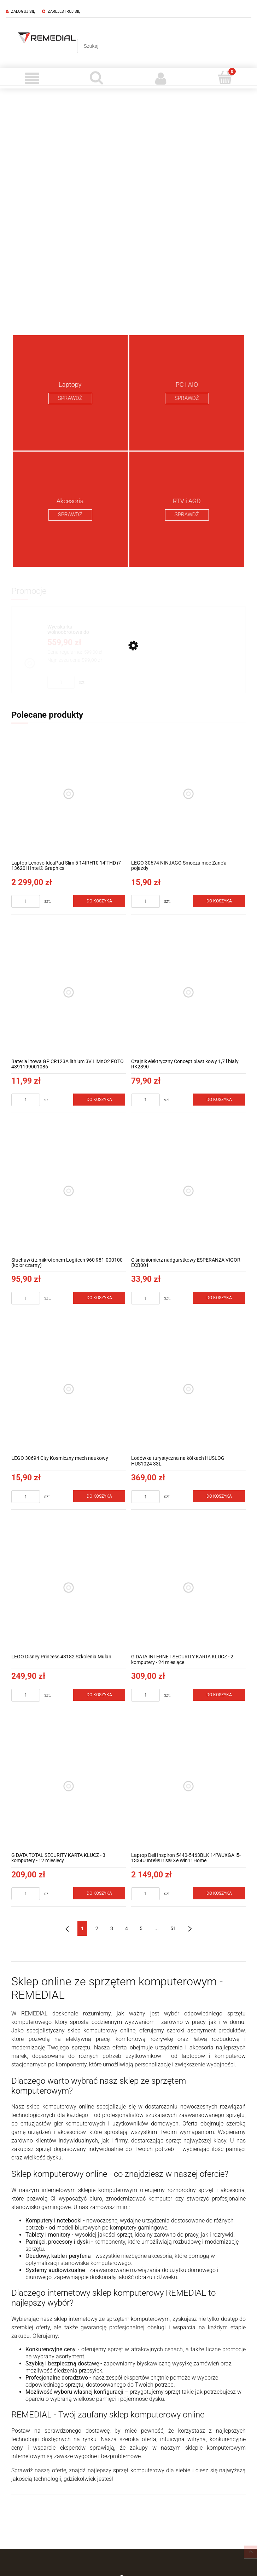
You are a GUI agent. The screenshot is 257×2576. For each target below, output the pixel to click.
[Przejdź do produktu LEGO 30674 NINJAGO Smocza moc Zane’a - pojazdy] (188, 793)
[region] (128, 209)
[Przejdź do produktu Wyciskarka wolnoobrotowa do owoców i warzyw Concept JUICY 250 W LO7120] (74, 630)
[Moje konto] (161, 78)
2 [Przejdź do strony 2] (96, 1928)
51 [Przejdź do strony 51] (173, 1928)
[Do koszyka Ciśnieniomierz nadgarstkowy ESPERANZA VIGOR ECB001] (219, 1298)
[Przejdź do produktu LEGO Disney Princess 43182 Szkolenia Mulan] (68, 1587)
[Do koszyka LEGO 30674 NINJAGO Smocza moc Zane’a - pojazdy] (219, 901)
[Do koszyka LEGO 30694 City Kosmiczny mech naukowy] (99, 1496)
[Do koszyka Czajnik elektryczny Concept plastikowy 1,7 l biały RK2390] (219, 1100)
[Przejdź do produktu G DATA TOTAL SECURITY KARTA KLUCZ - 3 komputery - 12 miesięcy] (68, 1786)
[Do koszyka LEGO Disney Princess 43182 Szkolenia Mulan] (99, 1695)
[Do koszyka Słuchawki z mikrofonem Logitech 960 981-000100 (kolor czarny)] (99, 1298)
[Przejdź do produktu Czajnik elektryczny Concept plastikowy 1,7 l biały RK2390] (188, 992)
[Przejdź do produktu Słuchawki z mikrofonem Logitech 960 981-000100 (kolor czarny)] (68, 1191)
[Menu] (32, 78)
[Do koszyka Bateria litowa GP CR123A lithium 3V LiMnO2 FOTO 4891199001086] (99, 1100)
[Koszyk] (225, 77)
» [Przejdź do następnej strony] (190, 1928)
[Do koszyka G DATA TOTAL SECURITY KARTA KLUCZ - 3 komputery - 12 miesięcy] (99, 1893)
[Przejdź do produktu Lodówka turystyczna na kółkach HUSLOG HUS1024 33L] (188, 1389)
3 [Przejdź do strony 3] (111, 1928)
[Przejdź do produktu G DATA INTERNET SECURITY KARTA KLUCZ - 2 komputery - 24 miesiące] (188, 1587)
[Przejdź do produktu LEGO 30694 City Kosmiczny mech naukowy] (68, 1389)
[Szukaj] (96, 77)
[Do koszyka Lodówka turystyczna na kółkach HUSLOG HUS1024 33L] (219, 1496)
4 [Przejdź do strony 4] (126, 1928)
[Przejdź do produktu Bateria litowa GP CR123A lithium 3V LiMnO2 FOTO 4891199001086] (68, 992)
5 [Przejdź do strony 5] (141, 1928)
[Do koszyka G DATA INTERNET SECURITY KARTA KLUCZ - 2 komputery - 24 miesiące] (219, 1695)
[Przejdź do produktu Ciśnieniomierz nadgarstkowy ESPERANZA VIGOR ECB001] (188, 1191)
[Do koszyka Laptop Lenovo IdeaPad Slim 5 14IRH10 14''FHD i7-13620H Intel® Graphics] (99, 901)
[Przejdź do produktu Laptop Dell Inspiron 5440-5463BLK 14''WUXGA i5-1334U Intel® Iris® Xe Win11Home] (188, 1786)
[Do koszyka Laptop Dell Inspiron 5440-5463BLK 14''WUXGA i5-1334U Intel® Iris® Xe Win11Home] (219, 1893)
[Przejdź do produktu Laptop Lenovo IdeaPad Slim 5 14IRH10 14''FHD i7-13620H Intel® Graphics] (68, 793)
